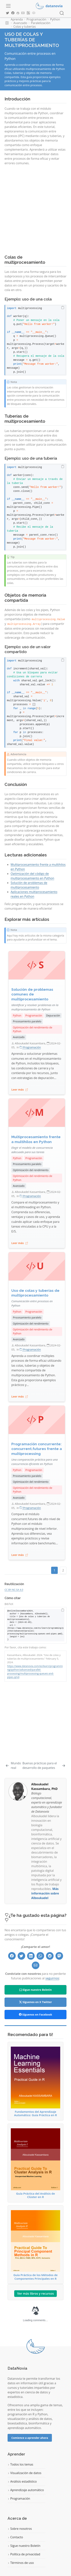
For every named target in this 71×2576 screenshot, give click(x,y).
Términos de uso (21, 2563)
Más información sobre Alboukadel (45, 1893)
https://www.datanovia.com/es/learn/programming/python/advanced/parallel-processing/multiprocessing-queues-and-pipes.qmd (35, 1671)
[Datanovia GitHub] (18, 13)
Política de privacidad (24, 2554)
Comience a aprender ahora (29, 2438)
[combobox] (62, 13)
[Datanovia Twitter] (7, 13)
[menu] (8, 6)
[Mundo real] (13, 1765)
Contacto (15, 2537)
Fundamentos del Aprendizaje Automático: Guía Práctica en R (35, 2082)
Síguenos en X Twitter (35, 2002)
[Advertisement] (35, 208)
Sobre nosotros (20, 2529)
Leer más (19, 1090)
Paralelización (40, 23)
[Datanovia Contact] (23, 13)
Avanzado (20, 23)
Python (55, 19)
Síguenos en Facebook (35, 2014)
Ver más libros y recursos (35, 2293)
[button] (7, 23)
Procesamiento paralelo (27, 1021)
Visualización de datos (24, 2473)
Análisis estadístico (22, 2481)
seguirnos (52, 1978)
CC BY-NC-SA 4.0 (14, 1589)
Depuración (53, 1015)
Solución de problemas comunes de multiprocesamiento (32, 994)
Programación (36, 19)
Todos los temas (20, 2464)
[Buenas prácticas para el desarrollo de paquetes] (44, 1765)
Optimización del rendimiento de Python (32, 1029)
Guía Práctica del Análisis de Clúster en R (35, 2163)
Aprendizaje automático (26, 2490)
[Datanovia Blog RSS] (28, 13)
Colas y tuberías (24, 26)
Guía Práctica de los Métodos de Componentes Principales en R (35, 2245)
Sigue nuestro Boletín (35, 1989)
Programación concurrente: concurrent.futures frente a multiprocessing (36, 1449)
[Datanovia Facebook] (13, 13)
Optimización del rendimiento (30, 1170)
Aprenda (17, 19)
